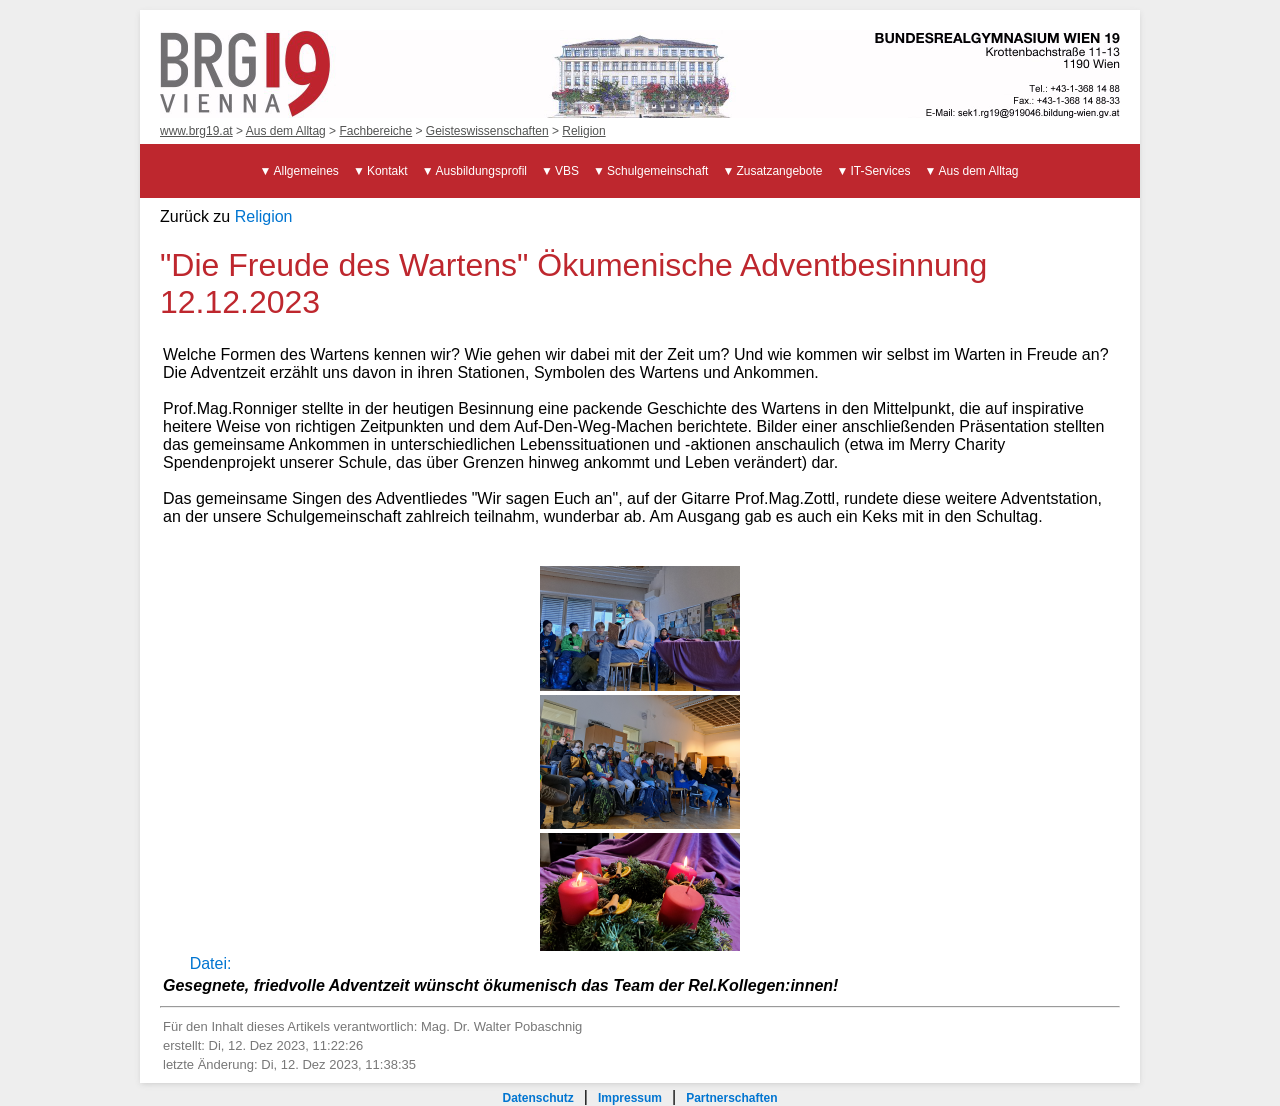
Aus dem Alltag (286, 131)
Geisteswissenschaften (487, 131)
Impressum (630, 1098)
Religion (583, 131)
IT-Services (880, 171)
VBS (567, 171)
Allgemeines (306, 171)
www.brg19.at (196, 131)
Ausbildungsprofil (481, 171)
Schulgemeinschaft (657, 171)
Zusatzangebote (779, 171)
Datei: (211, 963)
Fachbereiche (375, 131)
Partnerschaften (731, 1098)
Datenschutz (537, 1098)
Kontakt (387, 171)
